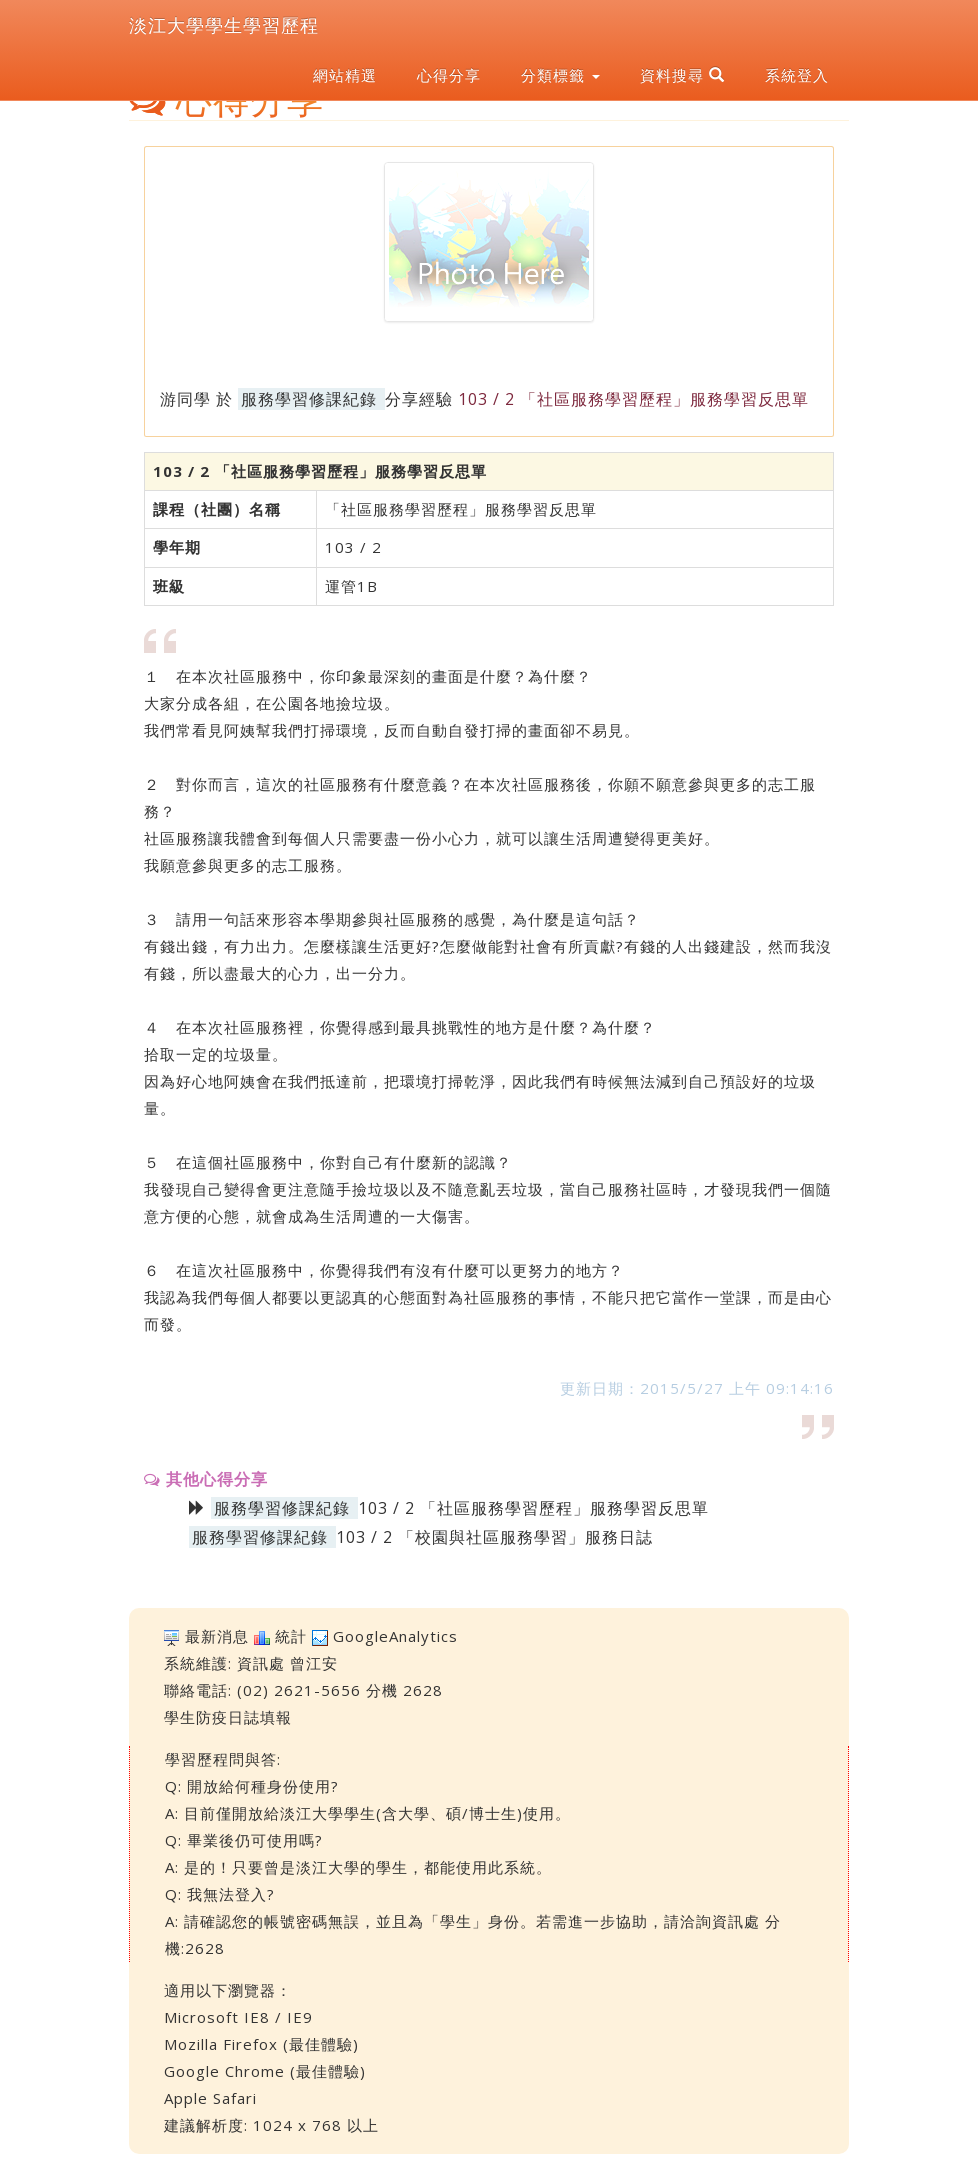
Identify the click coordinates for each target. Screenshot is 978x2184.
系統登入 (797, 75)
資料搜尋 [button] (682, 75)
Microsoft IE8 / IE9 (238, 2017)
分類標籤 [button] (560, 75)
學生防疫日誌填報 (228, 1717)
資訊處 (261, 1663)
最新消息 (217, 1636)
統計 (291, 1636)
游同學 (185, 399)
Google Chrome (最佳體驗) (265, 2071)
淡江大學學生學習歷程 (224, 25)
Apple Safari (210, 2098)
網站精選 (345, 75)
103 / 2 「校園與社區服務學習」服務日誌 (494, 1537)
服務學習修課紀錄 (309, 399)
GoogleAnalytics (395, 1636)
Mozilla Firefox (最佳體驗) (261, 2044)
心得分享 (449, 75)
